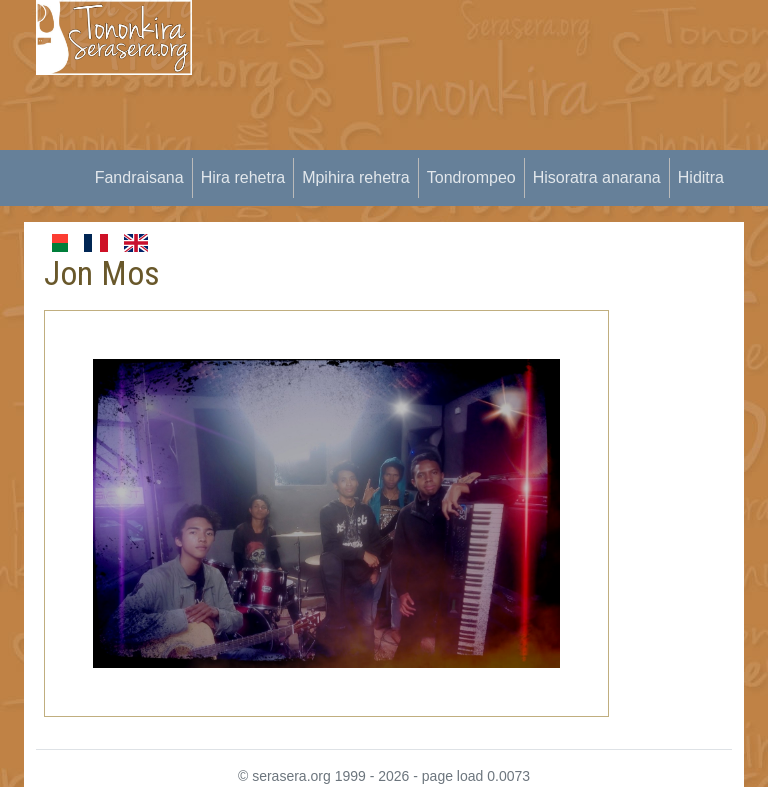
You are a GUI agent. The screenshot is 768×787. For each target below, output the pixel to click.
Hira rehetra (243, 177)
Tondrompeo (471, 177)
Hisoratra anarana (597, 177)
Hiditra (701, 177)
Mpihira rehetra (356, 177)
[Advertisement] (492, 140)
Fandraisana (139, 177)
